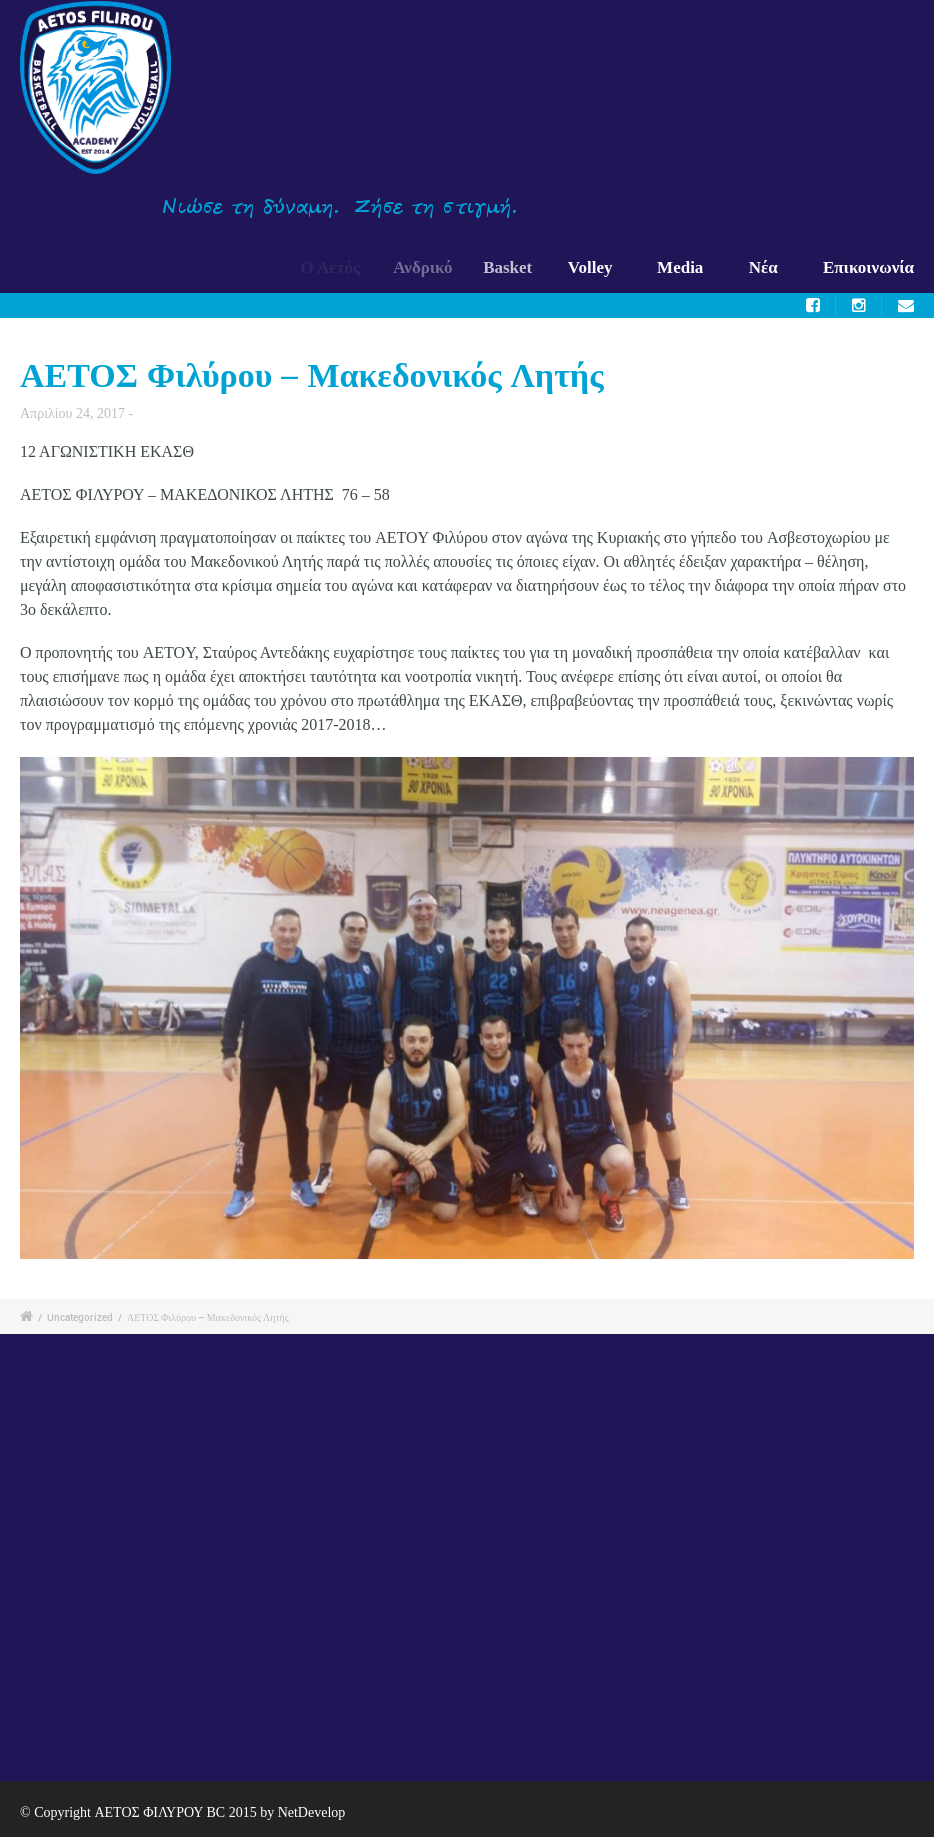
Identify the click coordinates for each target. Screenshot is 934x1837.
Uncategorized (80, 1317)
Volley (593, 267)
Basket (514, 267)
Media (680, 267)
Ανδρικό (429, 267)
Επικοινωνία (868, 267)
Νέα (763, 267)
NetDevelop (312, 1812)
